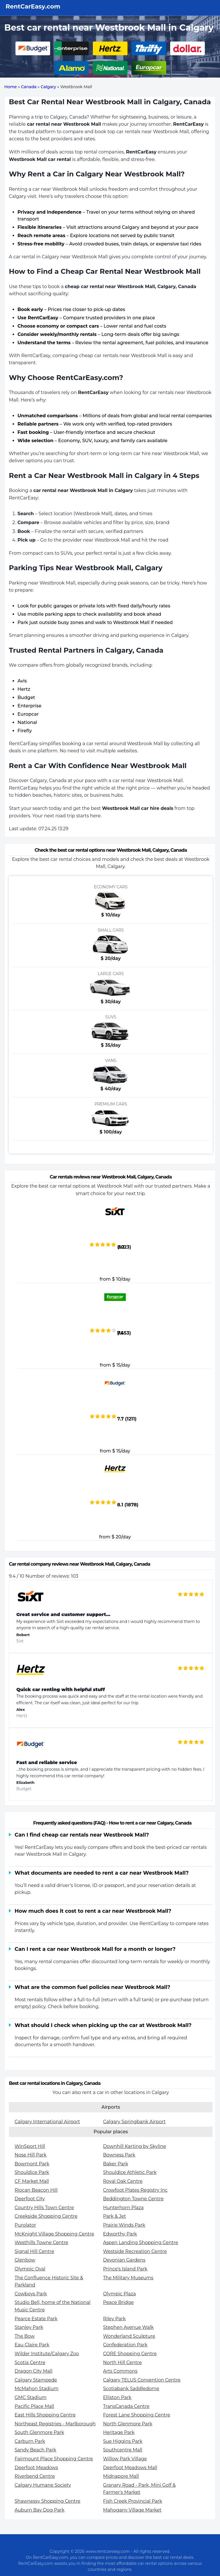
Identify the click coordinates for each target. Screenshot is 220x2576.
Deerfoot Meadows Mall (130, 2467)
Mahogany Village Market (132, 2510)
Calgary (48, 86)
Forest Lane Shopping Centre (136, 2415)
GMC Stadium (31, 2397)
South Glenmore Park (39, 2432)
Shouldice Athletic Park (130, 2172)
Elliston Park (117, 2397)
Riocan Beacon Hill (36, 2190)
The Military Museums (128, 2277)
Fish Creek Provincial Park (132, 2501)
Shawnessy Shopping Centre (47, 2501)
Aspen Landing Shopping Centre (140, 2242)
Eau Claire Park (32, 2344)
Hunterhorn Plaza (123, 2207)
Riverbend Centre (35, 2476)
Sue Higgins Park (122, 2441)
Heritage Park (119, 2432)
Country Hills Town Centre (44, 2207)
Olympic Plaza (119, 2293)
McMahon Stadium (36, 2388)
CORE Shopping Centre (130, 2353)
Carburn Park (30, 2441)
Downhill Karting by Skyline (134, 2146)
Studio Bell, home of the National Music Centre (53, 2306)
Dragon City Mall (33, 2371)
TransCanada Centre (126, 2406)
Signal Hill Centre (34, 2251)
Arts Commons (120, 2371)
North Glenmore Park (127, 2424)
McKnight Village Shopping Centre (54, 2234)
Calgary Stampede (36, 2380)
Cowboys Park (31, 2293)
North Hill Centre (122, 2362)
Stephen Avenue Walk (128, 2327)
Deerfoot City (30, 2198)
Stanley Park (29, 2327)
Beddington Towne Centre (133, 2198)
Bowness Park (119, 2155)
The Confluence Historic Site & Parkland (49, 2281)
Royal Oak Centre (123, 2181)
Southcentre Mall (122, 2450)
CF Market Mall (32, 2181)
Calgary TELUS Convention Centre (142, 2380)
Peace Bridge (118, 2302)
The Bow (25, 2336)
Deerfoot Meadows (36, 2467)
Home (10, 86)
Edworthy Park (120, 2234)
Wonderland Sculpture (129, 2336)
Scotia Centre (30, 2362)
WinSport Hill (30, 2146)
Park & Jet (114, 2216)
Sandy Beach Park (35, 2450)
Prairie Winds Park (124, 2225)
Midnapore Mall (121, 2476)
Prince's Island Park (125, 2269)
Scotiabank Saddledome (131, 2388)
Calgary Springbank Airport (134, 2121)
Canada (28, 86)
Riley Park (114, 2318)
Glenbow (25, 2260)
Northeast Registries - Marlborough (55, 2424)
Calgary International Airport (47, 2121)
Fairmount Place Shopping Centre (54, 2458)
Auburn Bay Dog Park (39, 2510)
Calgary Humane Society (43, 2485)
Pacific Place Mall (34, 2406)
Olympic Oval (30, 2269)
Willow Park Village (125, 2458)
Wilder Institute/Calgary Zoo (47, 2353)
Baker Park (115, 2163)
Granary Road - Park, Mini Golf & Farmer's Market (139, 2488)
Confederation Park (125, 2344)
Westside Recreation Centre (135, 2251)
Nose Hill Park (30, 2155)
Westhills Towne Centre (41, 2242)
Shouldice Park (32, 2172)
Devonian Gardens (124, 2260)
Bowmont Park (32, 2163)
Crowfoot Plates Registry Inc (135, 2190)
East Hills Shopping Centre (45, 2415)
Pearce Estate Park (36, 2318)
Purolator (25, 2225)
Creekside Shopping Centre (46, 2216)
